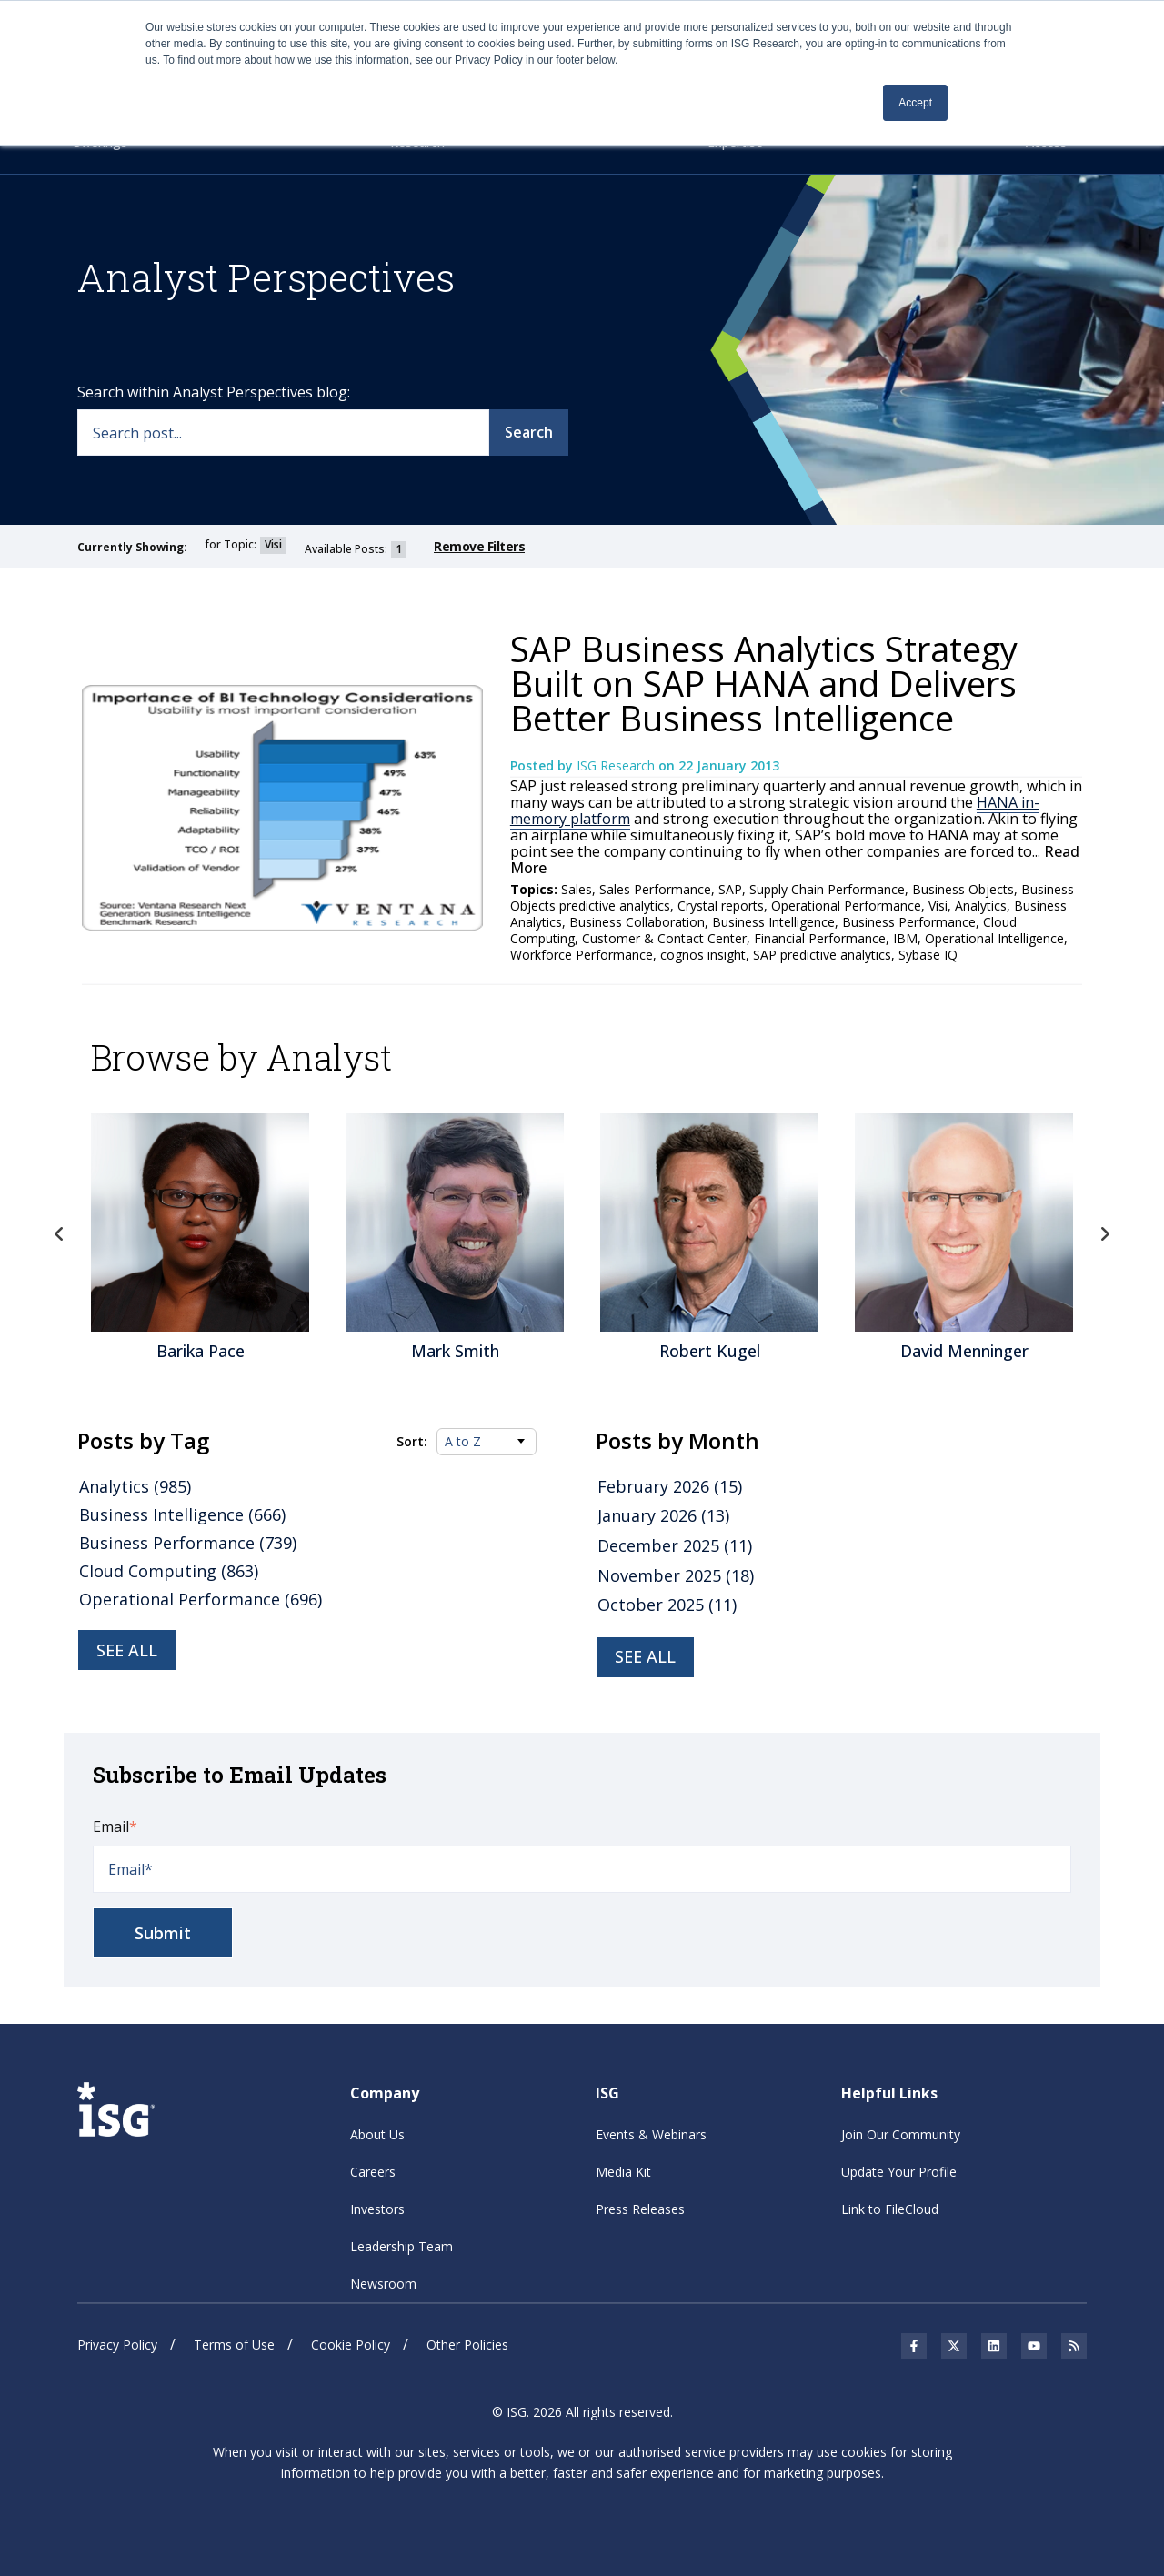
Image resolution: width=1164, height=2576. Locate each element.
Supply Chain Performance (827, 889)
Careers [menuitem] (373, 2170)
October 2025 (667, 1604)
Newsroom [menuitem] (383, 2282)
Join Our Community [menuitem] (900, 2133)
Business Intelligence (773, 922)
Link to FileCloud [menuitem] (889, 2208)
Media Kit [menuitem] (623, 2170)
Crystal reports (720, 905)
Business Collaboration (637, 922)
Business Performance (909, 922)
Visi (938, 905)
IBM (905, 938)
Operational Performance (846, 905)
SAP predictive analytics (822, 954)
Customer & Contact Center (664, 938)
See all (126, 1650)
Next (1105, 1233)
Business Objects (963, 889)
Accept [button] (915, 102)
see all (645, 1656)
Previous (59, 1233)
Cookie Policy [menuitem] (350, 2343)
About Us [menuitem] (377, 2133)
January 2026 (663, 1515)
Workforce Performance (581, 954)
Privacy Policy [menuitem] (117, 2343)
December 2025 (674, 1545)
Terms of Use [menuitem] (234, 2343)
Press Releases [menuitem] (640, 2208)
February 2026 (669, 1486)
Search (529, 431)
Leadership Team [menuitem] (401, 2245)
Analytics (981, 905)
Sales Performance (655, 889)
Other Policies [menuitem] (467, 2343)
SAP (730, 889)
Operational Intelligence (994, 938)
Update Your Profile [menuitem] (899, 2170)
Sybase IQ (928, 954)
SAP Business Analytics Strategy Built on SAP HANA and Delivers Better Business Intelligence (764, 683)
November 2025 (675, 1574)
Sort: (411, 1441)
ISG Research (617, 764)
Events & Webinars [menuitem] (651, 2133)
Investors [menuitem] (377, 2208)
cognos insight (703, 954)
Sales (576, 889)
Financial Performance (820, 938)
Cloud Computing (168, 1571)
